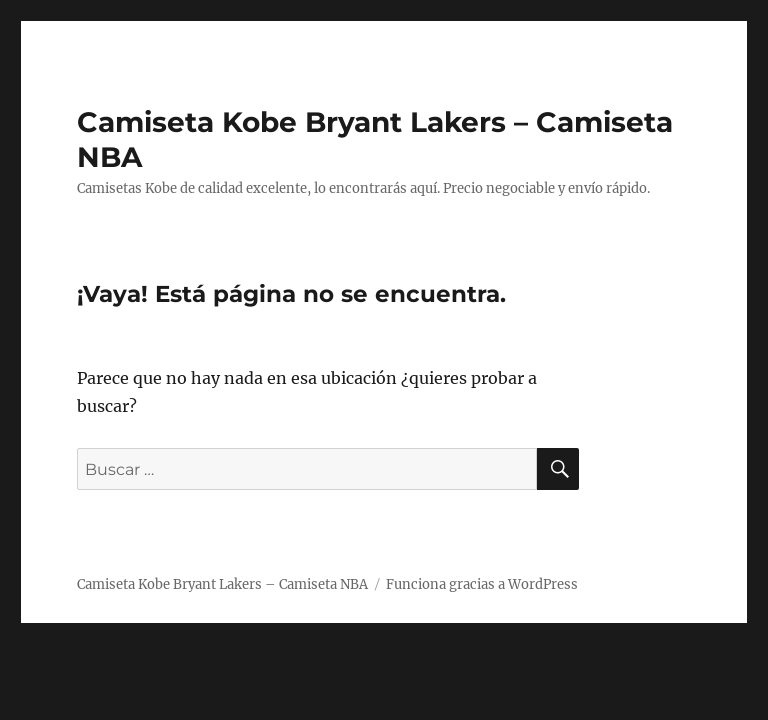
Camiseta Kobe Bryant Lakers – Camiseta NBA (222, 584)
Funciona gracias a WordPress (482, 584)
